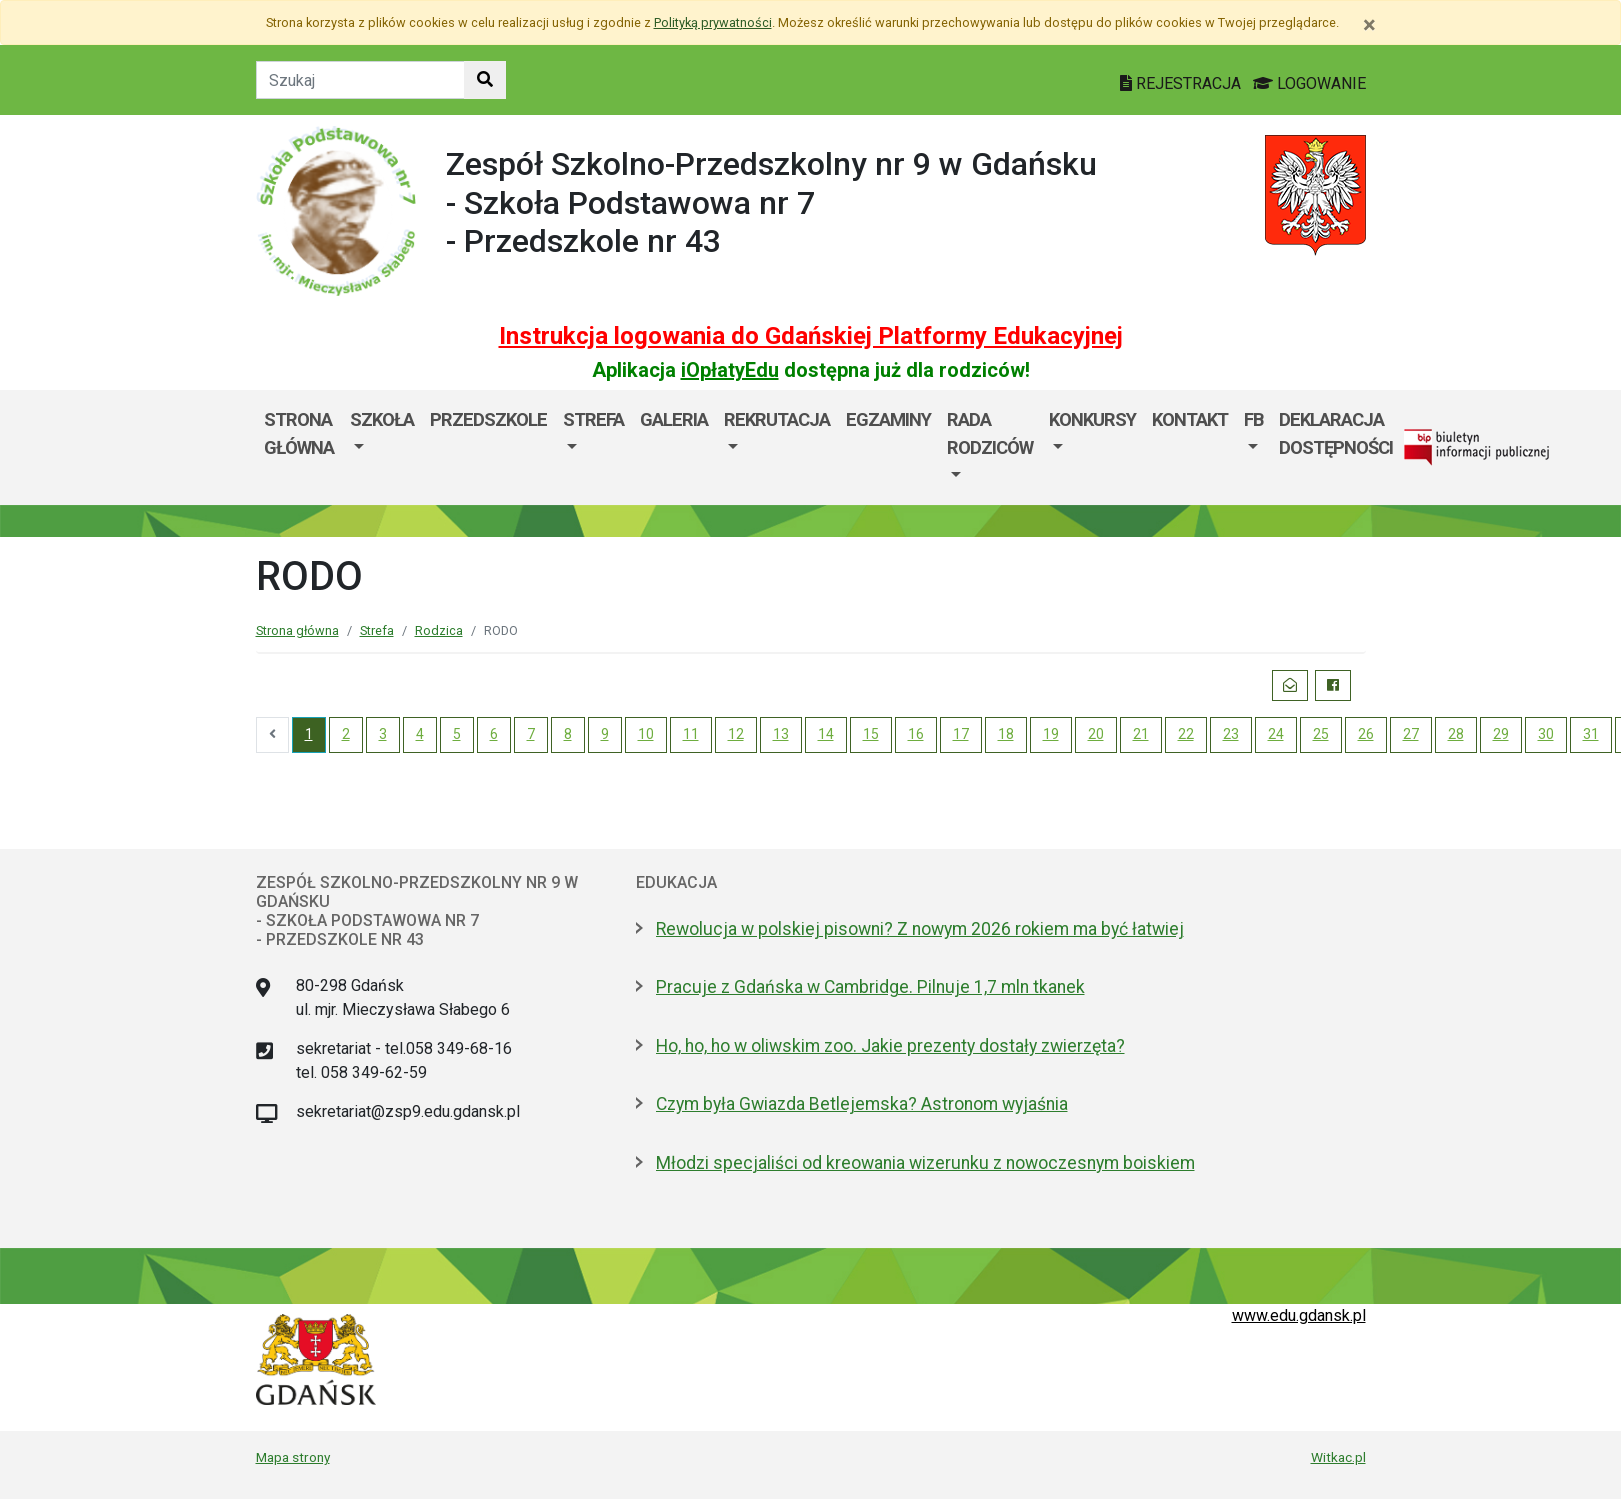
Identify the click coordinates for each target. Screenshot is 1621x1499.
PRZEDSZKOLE (488, 419)
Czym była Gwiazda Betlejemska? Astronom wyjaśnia (862, 1104)
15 (871, 734)
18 (1006, 734)
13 (781, 734)
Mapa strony (293, 1457)
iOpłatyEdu (730, 370)
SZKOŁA (382, 419)
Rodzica (439, 630)
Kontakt (1190, 419)
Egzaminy (888, 419)
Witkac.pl (1338, 1457)
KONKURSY (1092, 419)
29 (1501, 734)
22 (1186, 734)
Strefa (593, 419)
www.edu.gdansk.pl (1299, 1315)
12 (736, 734)
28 (1456, 734)
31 (1591, 734)
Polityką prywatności (713, 22)
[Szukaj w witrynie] (485, 80)
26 (1366, 734)
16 (916, 734)
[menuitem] (382, 447)
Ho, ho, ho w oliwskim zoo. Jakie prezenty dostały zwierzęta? (890, 1046)
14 (826, 734)
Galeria (674, 419)
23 (1231, 734)
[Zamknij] (1369, 25)
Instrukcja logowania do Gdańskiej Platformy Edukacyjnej (811, 336)
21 (1141, 734)
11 (691, 734)
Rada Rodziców (990, 433)
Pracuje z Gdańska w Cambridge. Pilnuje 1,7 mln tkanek (870, 987)
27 (1411, 734)
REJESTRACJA (1182, 83)
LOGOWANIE (1309, 83)
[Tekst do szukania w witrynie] (360, 80)
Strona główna (299, 433)
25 (1321, 734)
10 (646, 734)
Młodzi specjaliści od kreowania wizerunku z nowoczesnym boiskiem (925, 1163)
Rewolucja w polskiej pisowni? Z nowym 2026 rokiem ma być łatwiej (920, 929)
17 (961, 734)
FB (1253, 419)
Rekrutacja (777, 419)
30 (1546, 734)
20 (1096, 734)
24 (1276, 734)
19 (1051, 734)
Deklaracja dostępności (1336, 433)
